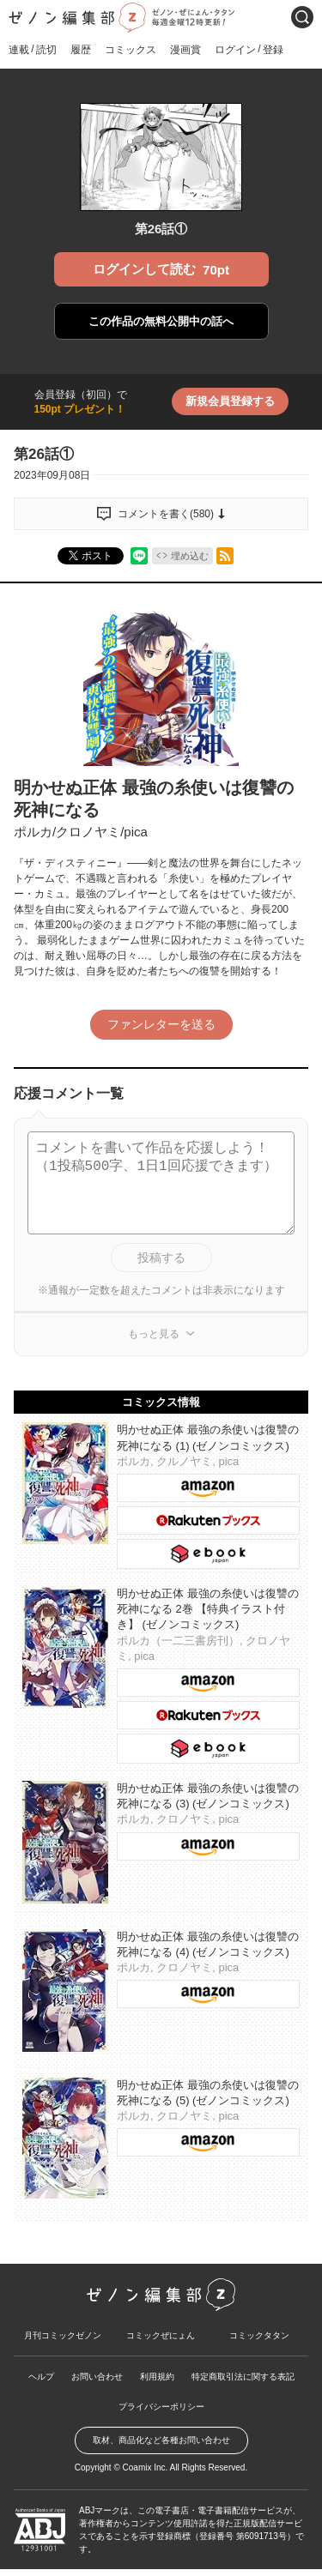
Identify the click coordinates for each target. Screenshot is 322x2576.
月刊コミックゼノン (62, 2335)
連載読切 (33, 49)
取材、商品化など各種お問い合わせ (161, 2440)
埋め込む (190, 556)
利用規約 (157, 2376)
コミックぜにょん (160, 2335)
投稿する (161, 1257)
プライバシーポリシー (161, 2406)
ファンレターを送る (161, 1024)
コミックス (130, 50)
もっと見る (153, 1334)
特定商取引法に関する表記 (243, 2376)
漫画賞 (185, 50)
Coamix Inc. (145, 2467)
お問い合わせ (97, 2376)
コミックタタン (259, 2335)
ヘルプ (41, 2376)
